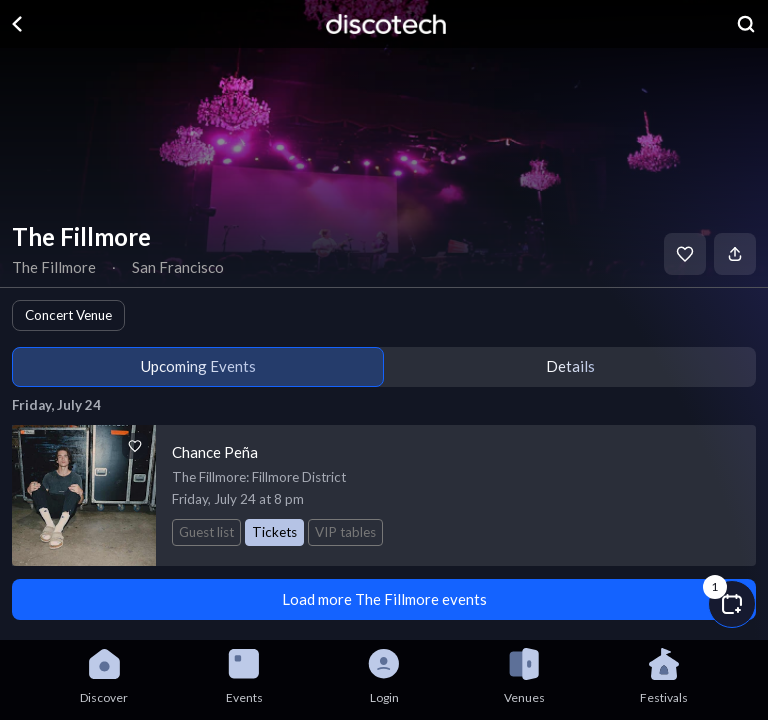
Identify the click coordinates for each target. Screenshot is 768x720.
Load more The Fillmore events (384, 599)
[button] (732, 604)
